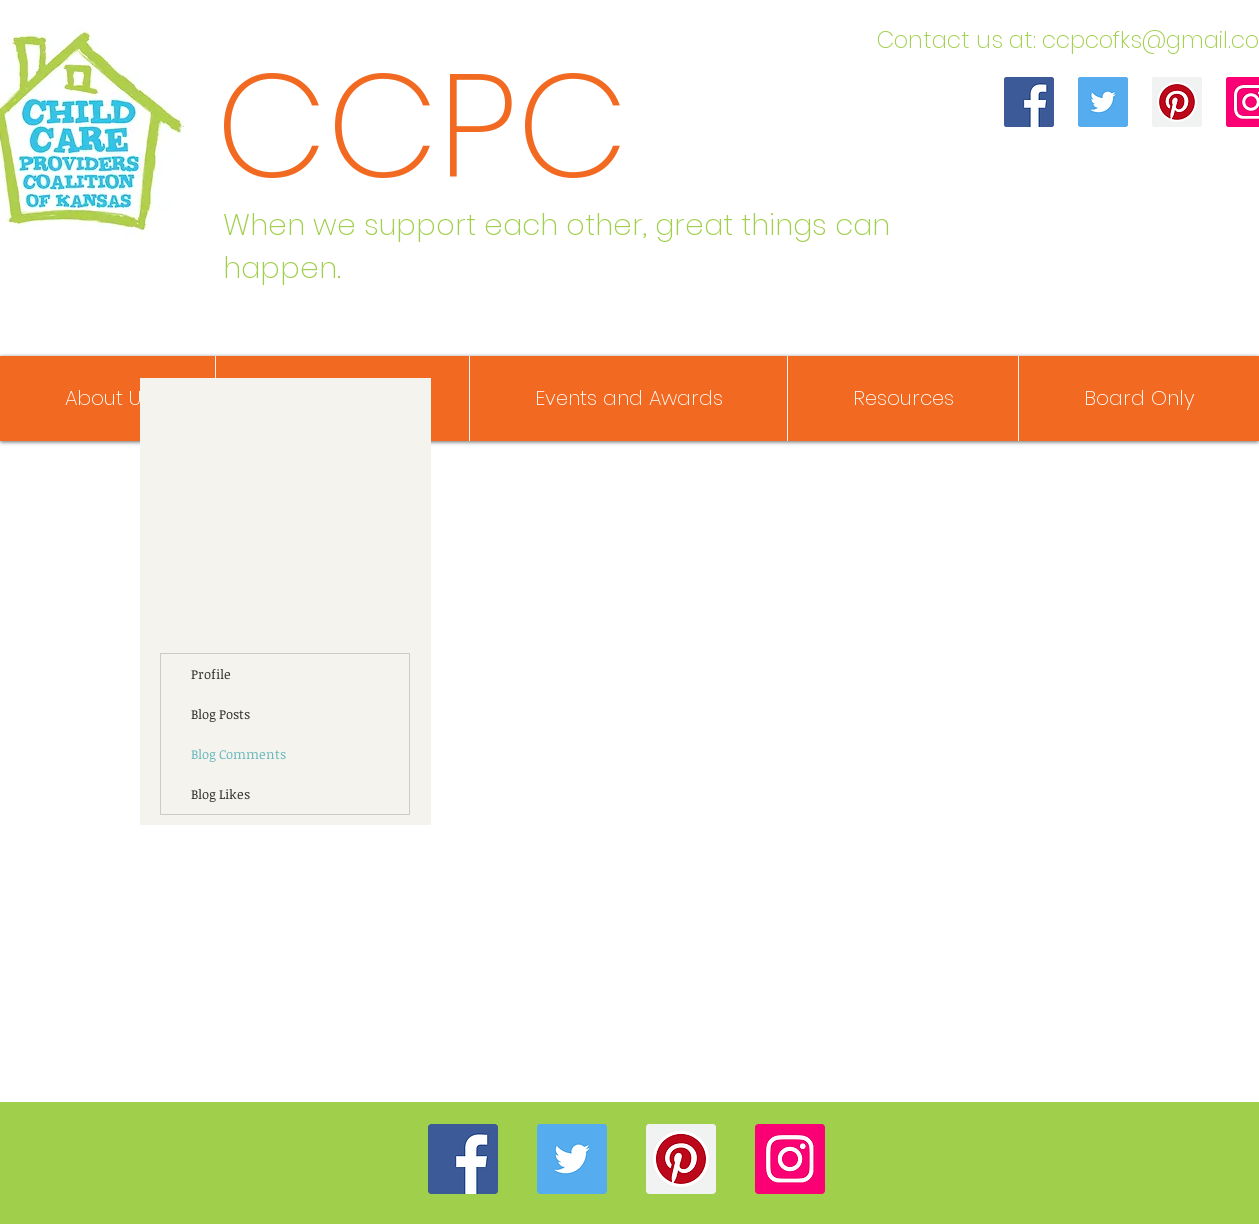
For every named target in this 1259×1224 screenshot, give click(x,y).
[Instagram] (790, 1159)
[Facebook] (1029, 102)
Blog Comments (238, 754)
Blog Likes (220, 794)
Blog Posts (220, 714)
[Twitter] (1103, 102)
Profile (211, 674)
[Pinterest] (1177, 102)
